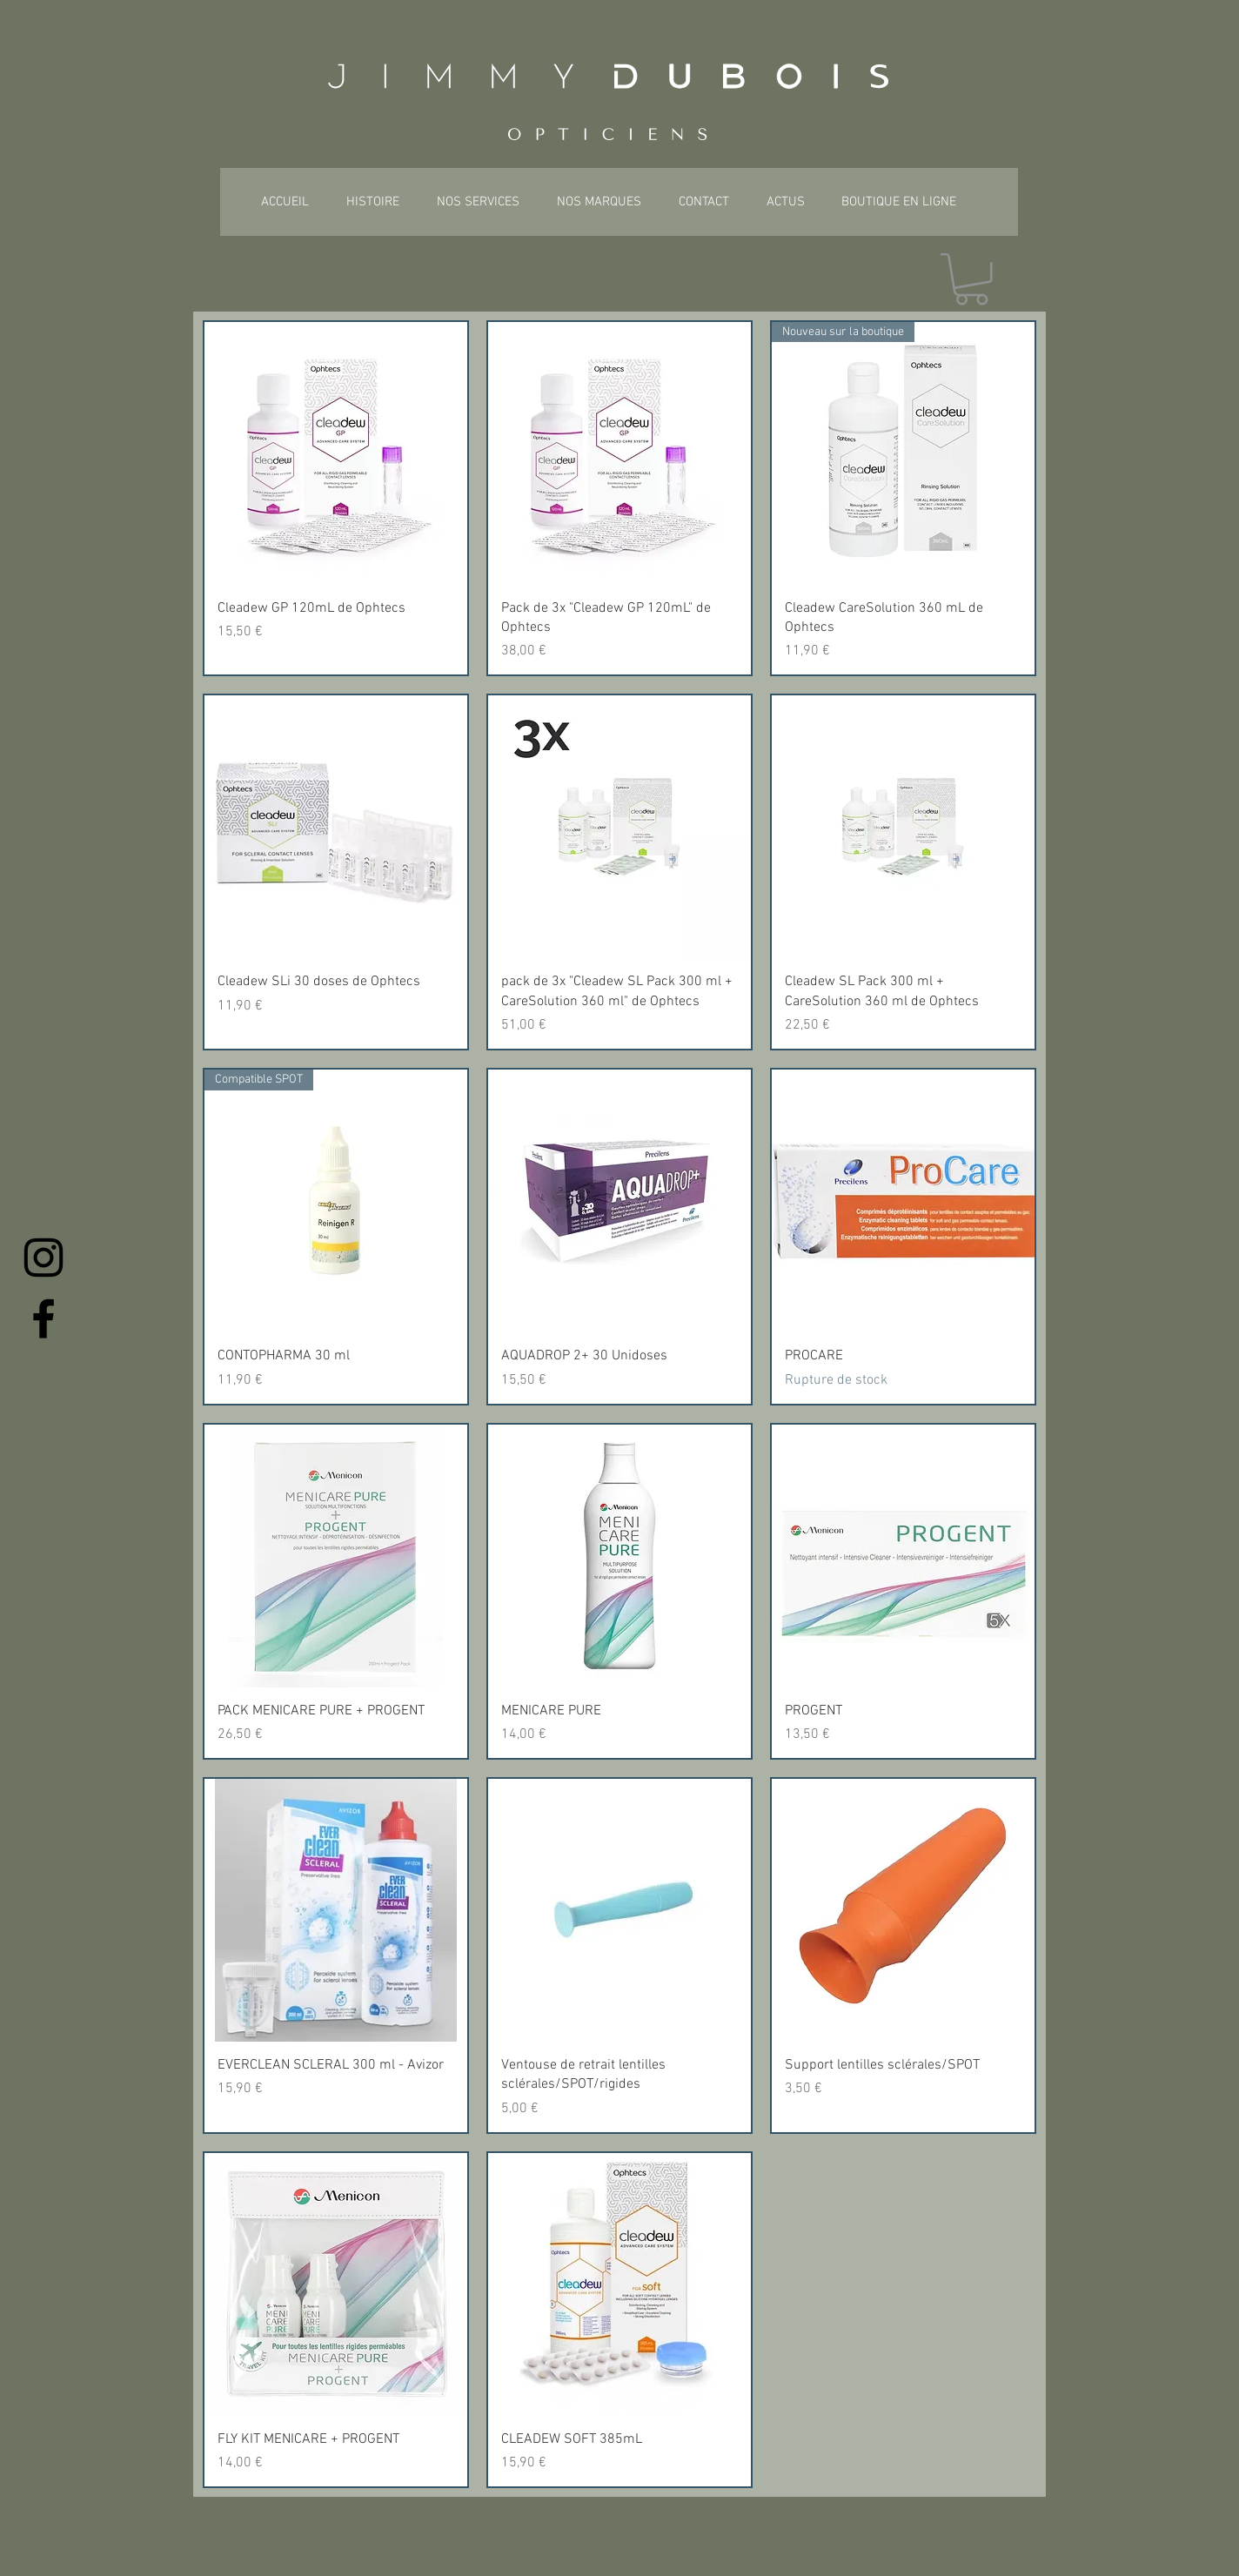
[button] (971, 279)
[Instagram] (43, 1257)
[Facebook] (43, 1318)
